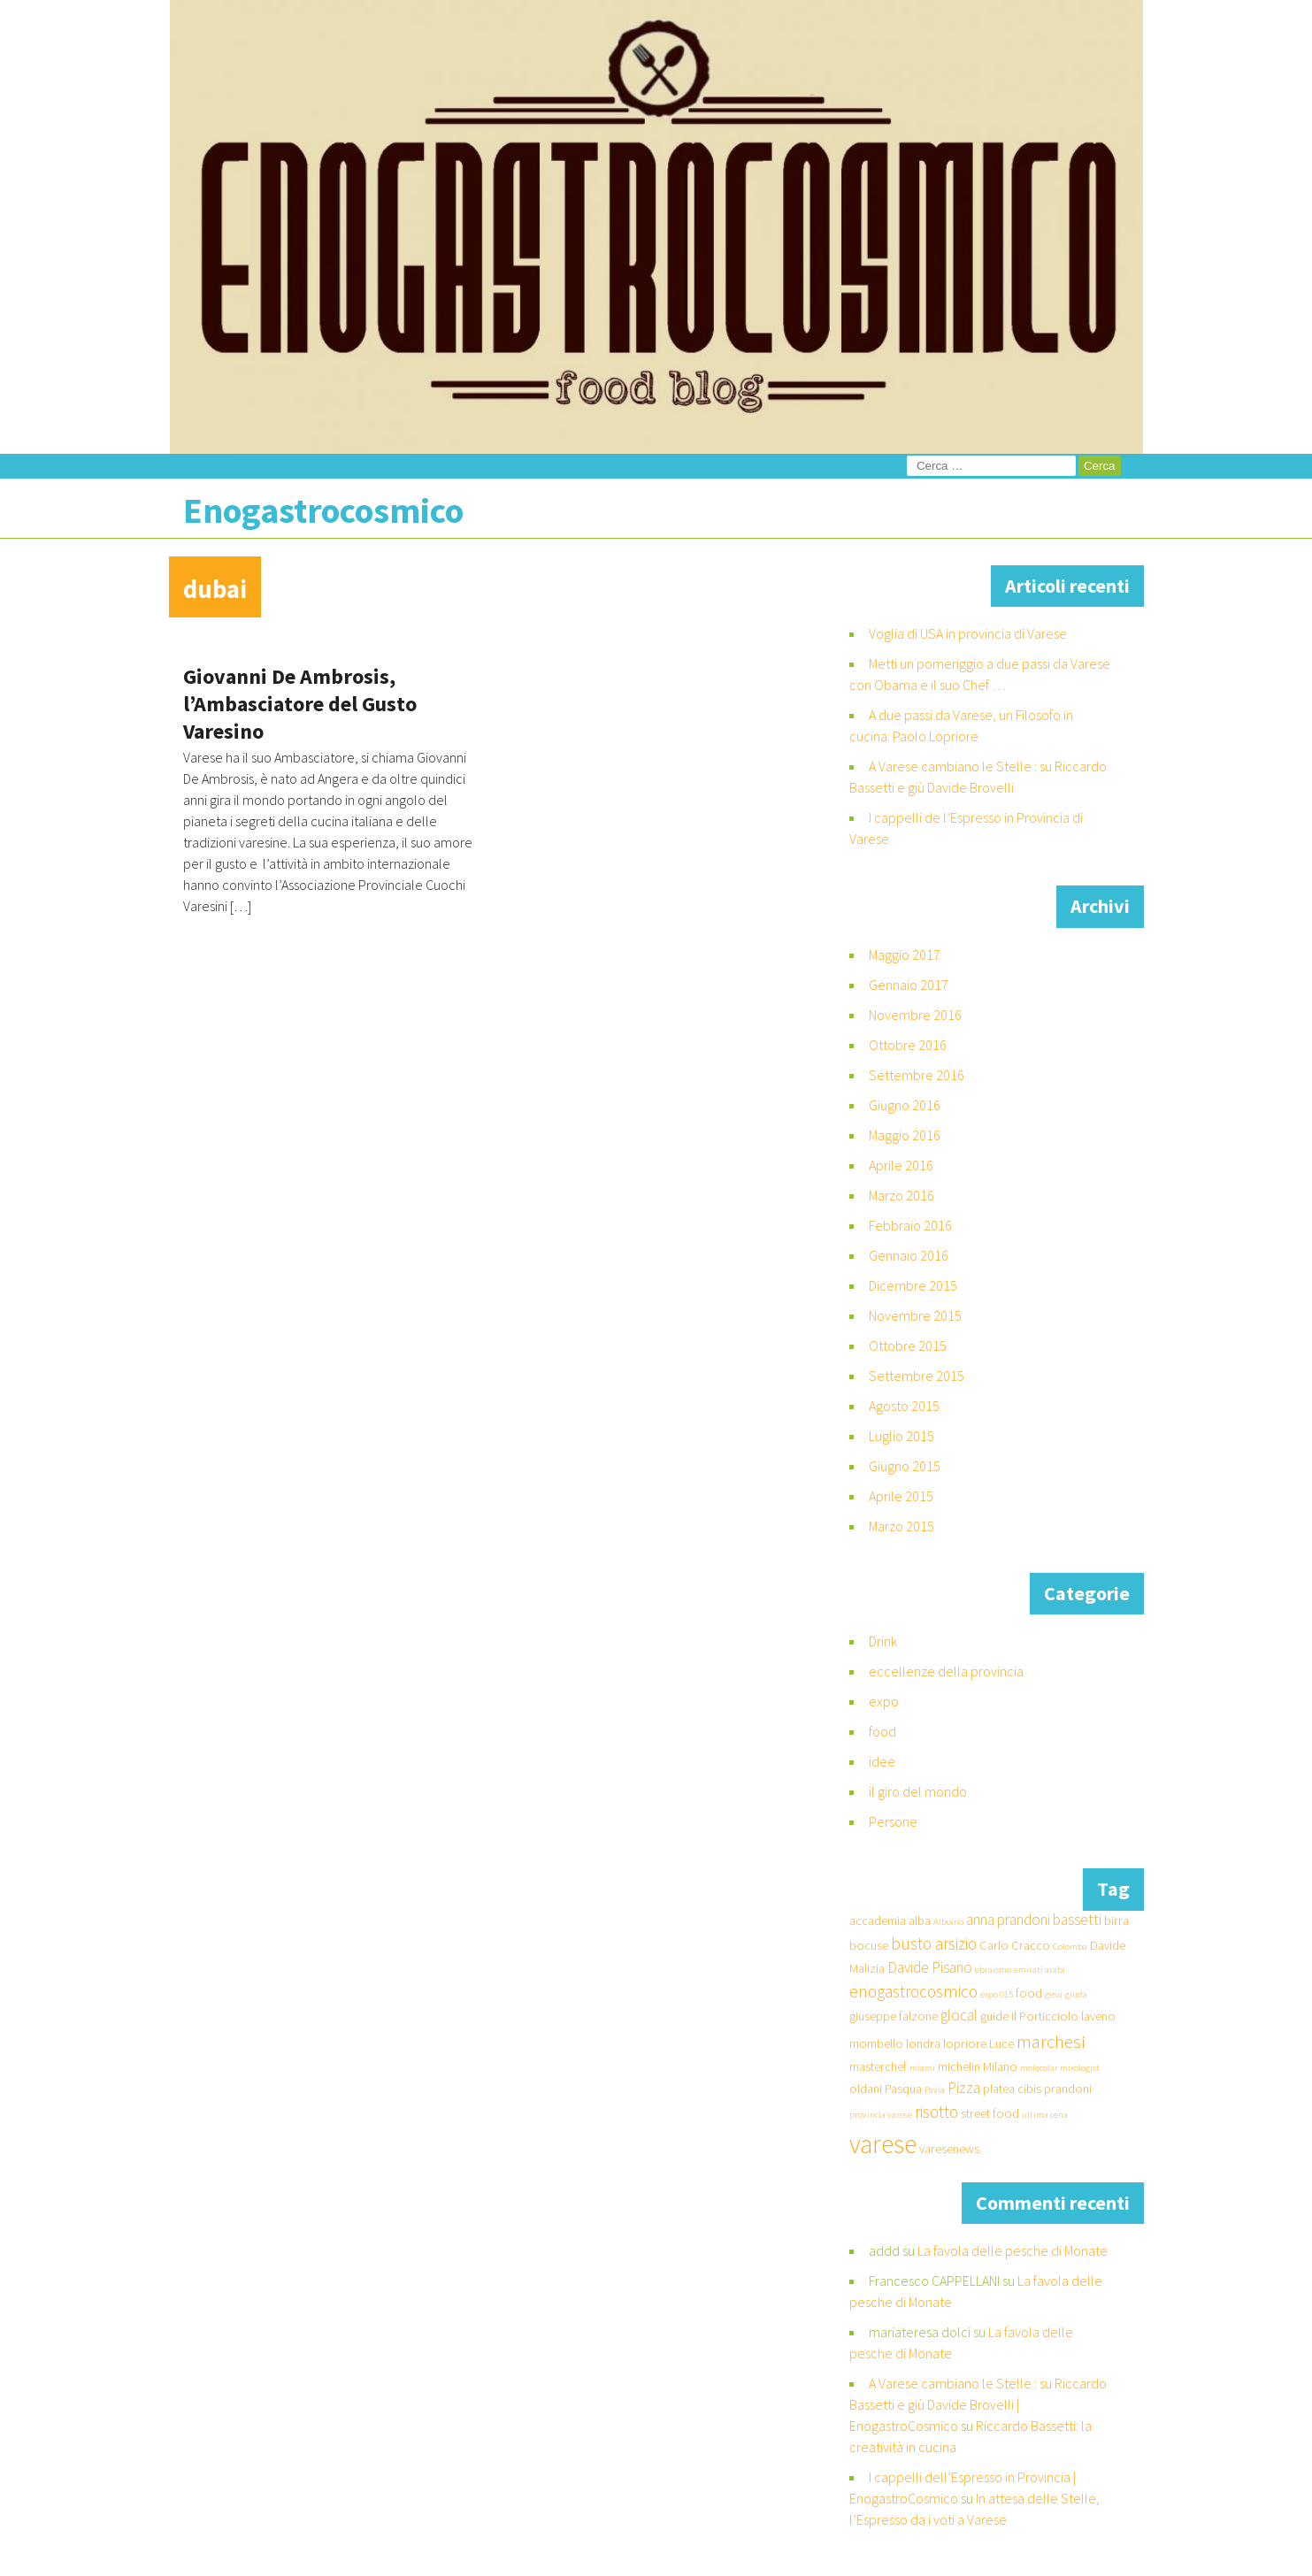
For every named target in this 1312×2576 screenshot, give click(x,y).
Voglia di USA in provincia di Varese (968, 633)
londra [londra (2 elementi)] (923, 2043)
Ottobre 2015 (908, 1345)
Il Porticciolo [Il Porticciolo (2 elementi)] (1044, 2016)
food (882, 1731)
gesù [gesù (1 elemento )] (1054, 1994)
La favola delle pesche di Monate (1012, 2250)
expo (884, 1701)
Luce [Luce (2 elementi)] (1001, 2043)
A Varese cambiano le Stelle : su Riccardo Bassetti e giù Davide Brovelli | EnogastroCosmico (978, 2404)
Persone (893, 1821)
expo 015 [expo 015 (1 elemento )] (996, 1994)
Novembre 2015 (915, 1315)
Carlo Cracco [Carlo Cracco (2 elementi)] (1014, 1945)
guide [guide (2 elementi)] (994, 2016)
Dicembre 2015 (913, 1285)
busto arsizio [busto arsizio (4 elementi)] (934, 1943)
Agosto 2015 (904, 1405)
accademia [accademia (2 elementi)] (877, 1920)
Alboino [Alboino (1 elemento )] (948, 1922)
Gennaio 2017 (908, 984)
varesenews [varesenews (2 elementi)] (949, 2149)
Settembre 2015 (916, 1375)
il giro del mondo (918, 1791)
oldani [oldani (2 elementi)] (865, 2089)
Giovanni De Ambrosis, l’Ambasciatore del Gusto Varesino (300, 704)
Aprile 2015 (901, 1496)
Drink (883, 1641)
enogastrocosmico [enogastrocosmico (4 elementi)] (913, 1991)
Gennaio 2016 (908, 1255)
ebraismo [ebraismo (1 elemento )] (993, 1969)
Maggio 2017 (904, 954)
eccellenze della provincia (946, 1671)
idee (882, 1761)
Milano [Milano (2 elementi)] (1000, 2066)
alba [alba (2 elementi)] (920, 1920)
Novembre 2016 (915, 1015)
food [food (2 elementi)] (1029, 1993)
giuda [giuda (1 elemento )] (1076, 1994)
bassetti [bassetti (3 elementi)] (1077, 1919)
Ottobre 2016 (908, 1045)
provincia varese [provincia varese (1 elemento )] (880, 2114)
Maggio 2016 (904, 1135)
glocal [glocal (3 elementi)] (959, 2015)
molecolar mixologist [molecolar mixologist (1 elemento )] (1060, 2068)
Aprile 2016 (901, 1165)
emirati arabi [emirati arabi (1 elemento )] (1039, 1969)
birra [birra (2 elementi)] (1116, 1920)
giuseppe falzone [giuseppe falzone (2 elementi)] (893, 2016)
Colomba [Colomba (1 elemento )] (1070, 1946)
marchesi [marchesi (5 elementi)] (1051, 2041)
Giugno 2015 (904, 1466)
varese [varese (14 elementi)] (883, 2144)
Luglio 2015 (901, 1436)
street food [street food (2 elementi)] (990, 2113)
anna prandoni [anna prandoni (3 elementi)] (1008, 1919)
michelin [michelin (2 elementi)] (959, 2066)
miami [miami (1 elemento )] (922, 2068)
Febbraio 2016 (910, 1225)
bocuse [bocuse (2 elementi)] (868, 1945)
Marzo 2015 (901, 1526)
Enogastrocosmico (323, 510)
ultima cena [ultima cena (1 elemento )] (1045, 2114)
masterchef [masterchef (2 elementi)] (878, 2066)
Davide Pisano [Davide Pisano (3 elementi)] (929, 1967)
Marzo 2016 (901, 1195)
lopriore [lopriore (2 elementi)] (964, 2043)
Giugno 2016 (904, 1105)
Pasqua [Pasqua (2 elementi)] (903, 2089)
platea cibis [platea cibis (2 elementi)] (1012, 2089)
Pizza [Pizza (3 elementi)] (964, 2087)
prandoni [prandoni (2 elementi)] (1068, 2089)
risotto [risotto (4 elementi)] (936, 2111)
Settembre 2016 (916, 1075)
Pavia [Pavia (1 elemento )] (935, 2090)
